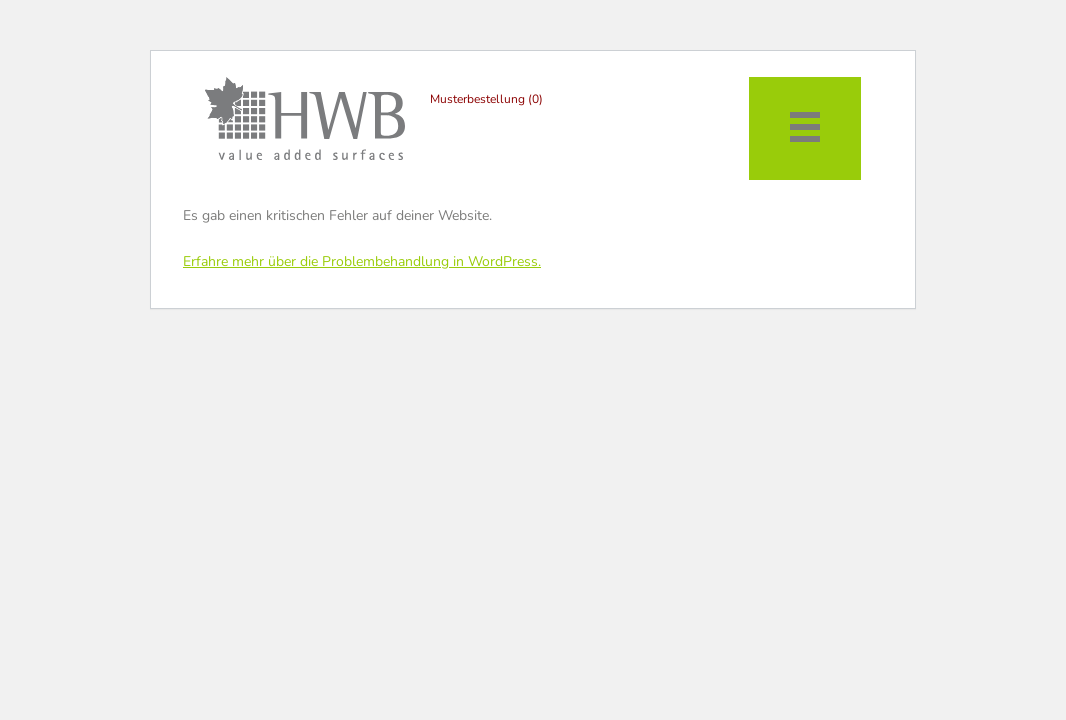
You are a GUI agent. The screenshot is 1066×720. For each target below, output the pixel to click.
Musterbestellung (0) (486, 99)
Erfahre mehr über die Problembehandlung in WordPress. (362, 261)
